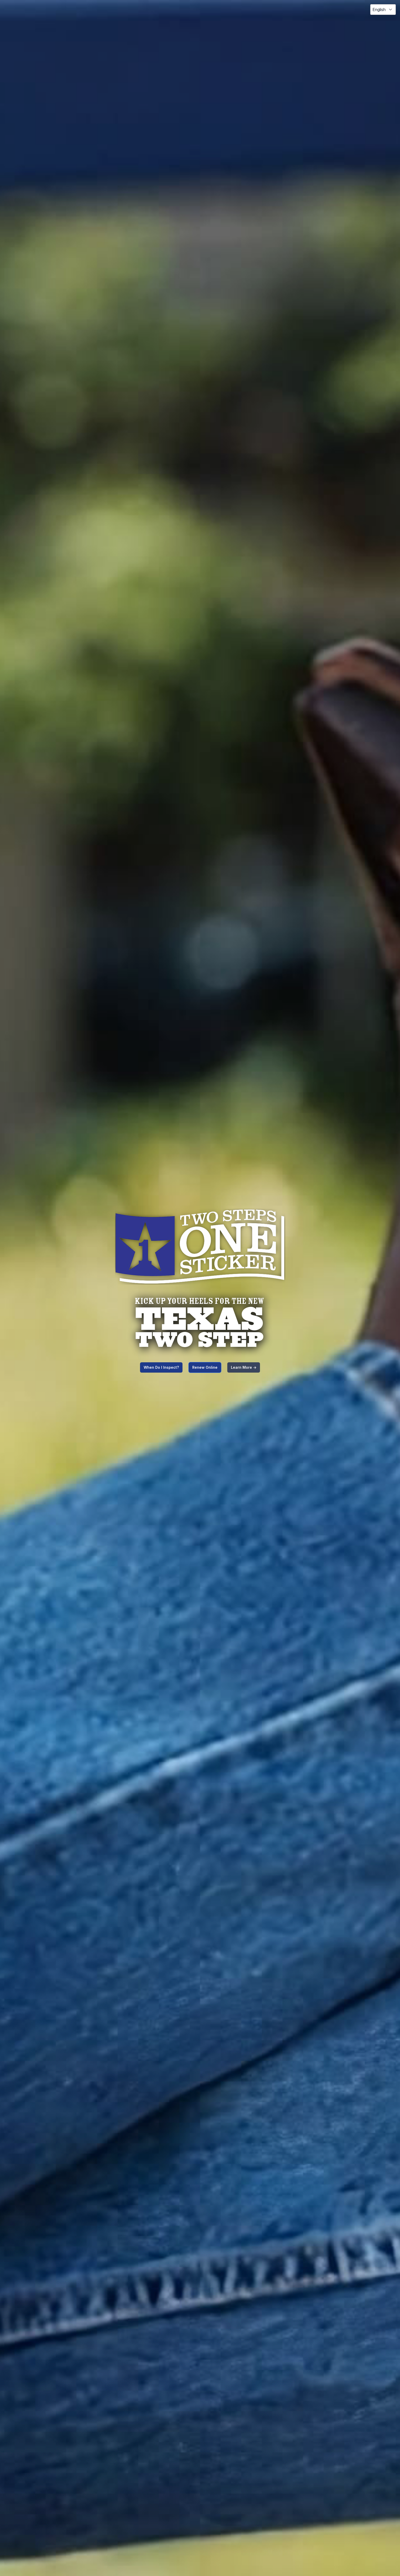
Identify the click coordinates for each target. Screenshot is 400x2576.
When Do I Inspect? (161, 1367)
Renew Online (205, 1367)
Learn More (243, 1367)
